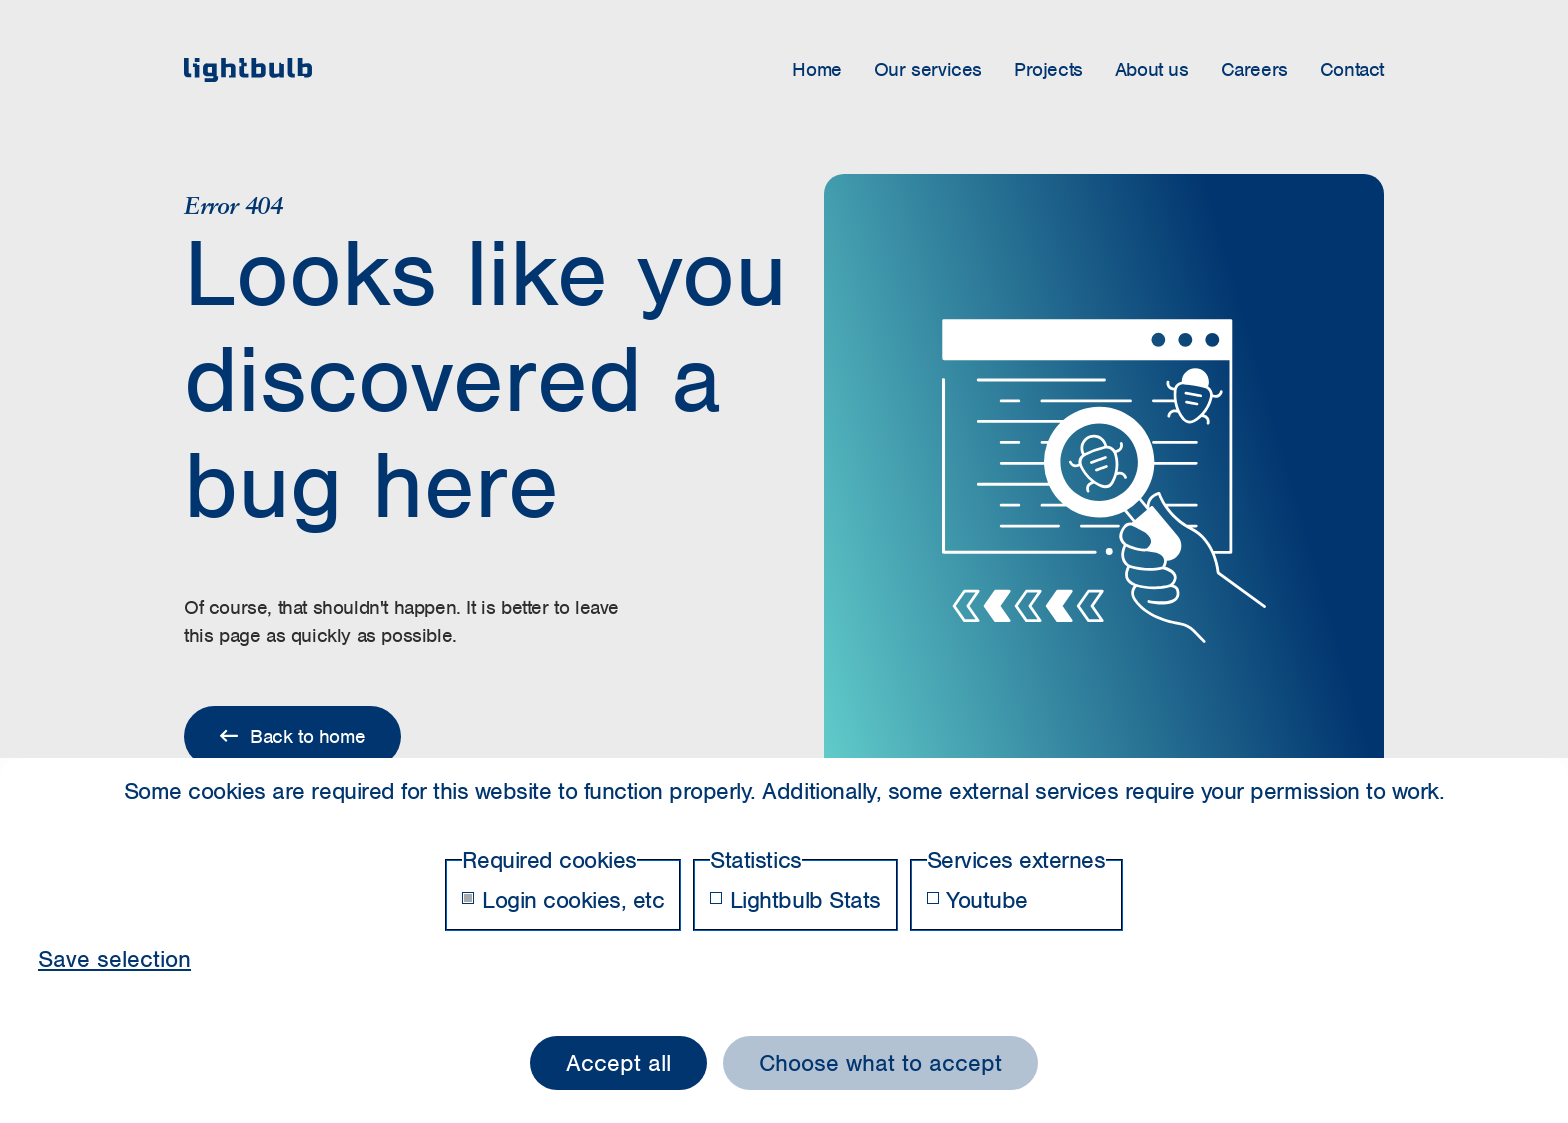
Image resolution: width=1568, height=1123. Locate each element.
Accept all (618, 1063)
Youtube (977, 900)
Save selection (114, 959)
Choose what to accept (880, 1063)
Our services (928, 69)
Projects (1048, 69)
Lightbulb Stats (795, 900)
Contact (1352, 69)
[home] (248, 70)
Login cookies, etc (563, 900)
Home (816, 69)
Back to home (292, 736)
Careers (1254, 69)
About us (1152, 69)
